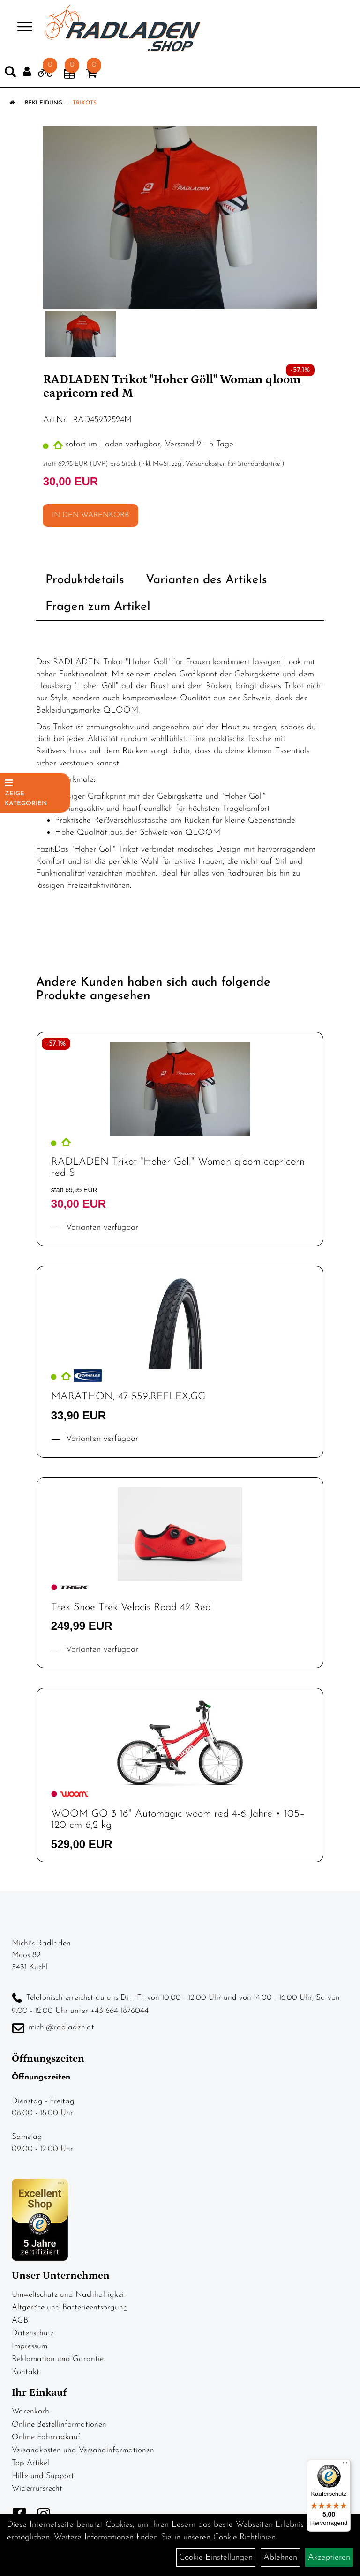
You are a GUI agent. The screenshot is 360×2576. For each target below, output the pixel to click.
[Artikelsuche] (10, 74)
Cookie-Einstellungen (216, 2557)
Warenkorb (31, 2411)
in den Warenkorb (90, 515)
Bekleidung (43, 103)
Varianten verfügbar (100, 1227)
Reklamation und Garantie (58, 2359)
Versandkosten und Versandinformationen (83, 2450)
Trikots (85, 103)
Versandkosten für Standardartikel (234, 464)
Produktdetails (84, 580)
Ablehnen (280, 2557)
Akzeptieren (329, 2557)
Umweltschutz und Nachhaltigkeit (69, 2295)
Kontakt (25, 2372)
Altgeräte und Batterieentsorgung (70, 2307)
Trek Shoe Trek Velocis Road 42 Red (131, 1607)
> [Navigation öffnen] (20, 27)
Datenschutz (33, 2333)
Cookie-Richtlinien (244, 2537)
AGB (20, 2320)
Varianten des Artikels (206, 580)
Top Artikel (30, 2463)
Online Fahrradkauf (46, 2437)
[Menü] (345, 2465)
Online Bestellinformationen (59, 2424)
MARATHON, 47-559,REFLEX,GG (128, 1396)
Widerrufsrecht (37, 2489)
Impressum (29, 2346)
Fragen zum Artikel (97, 607)
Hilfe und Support (43, 2476)
